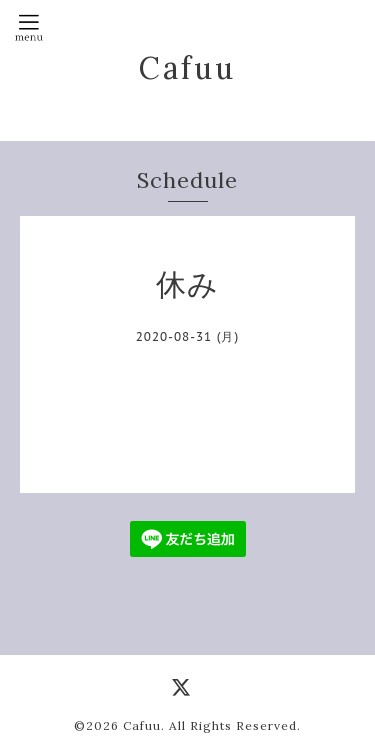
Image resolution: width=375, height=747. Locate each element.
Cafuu (187, 68)
